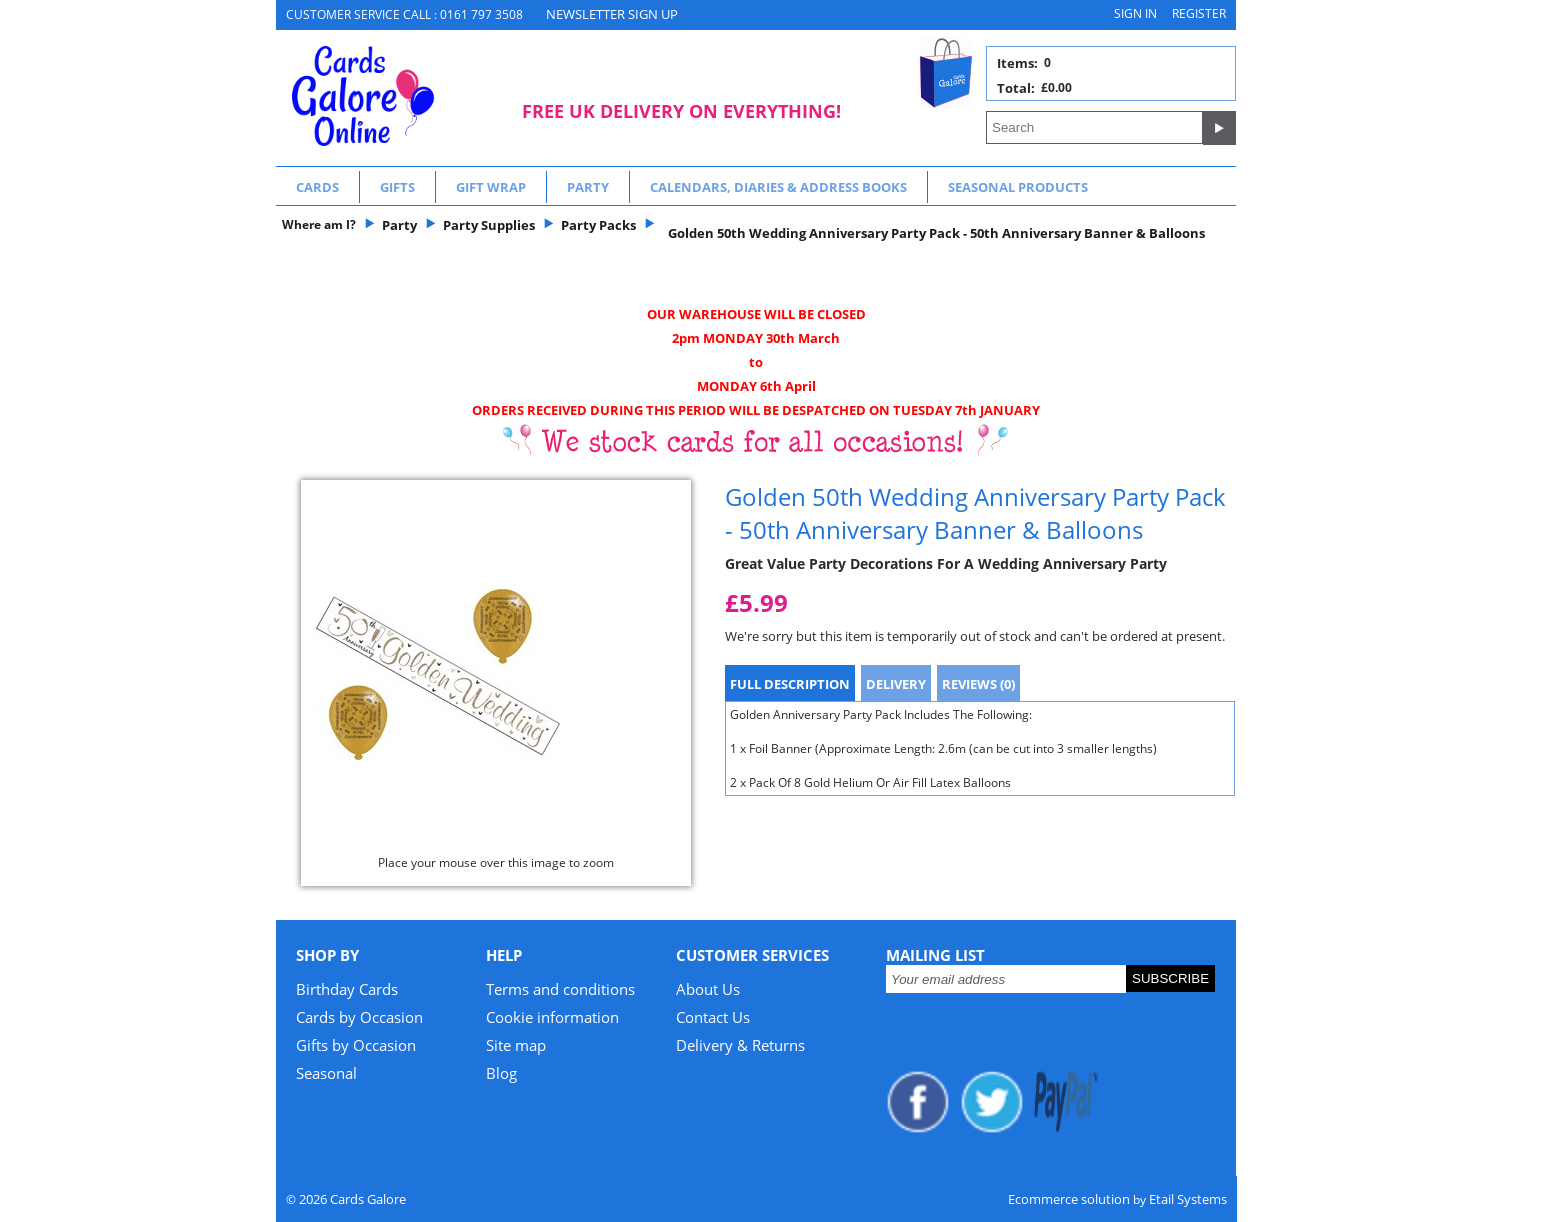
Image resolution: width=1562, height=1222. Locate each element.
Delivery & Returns (740, 1045)
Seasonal (326, 1073)
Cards (317, 187)
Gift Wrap (491, 187)
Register (1199, 13)
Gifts (397, 187)
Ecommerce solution (1069, 1199)
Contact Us (713, 1017)
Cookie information (552, 1017)
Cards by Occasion (359, 1017)
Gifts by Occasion (356, 1045)
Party (588, 187)
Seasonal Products (1018, 187)
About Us (708, 989)
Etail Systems (1188, 1199)
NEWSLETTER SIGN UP (612, 14)
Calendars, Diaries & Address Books (778, 187)
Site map (516, 1045)
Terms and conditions (560, 989)
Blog (501, 1073)
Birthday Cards (347, 989)
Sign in (1135, 13)
